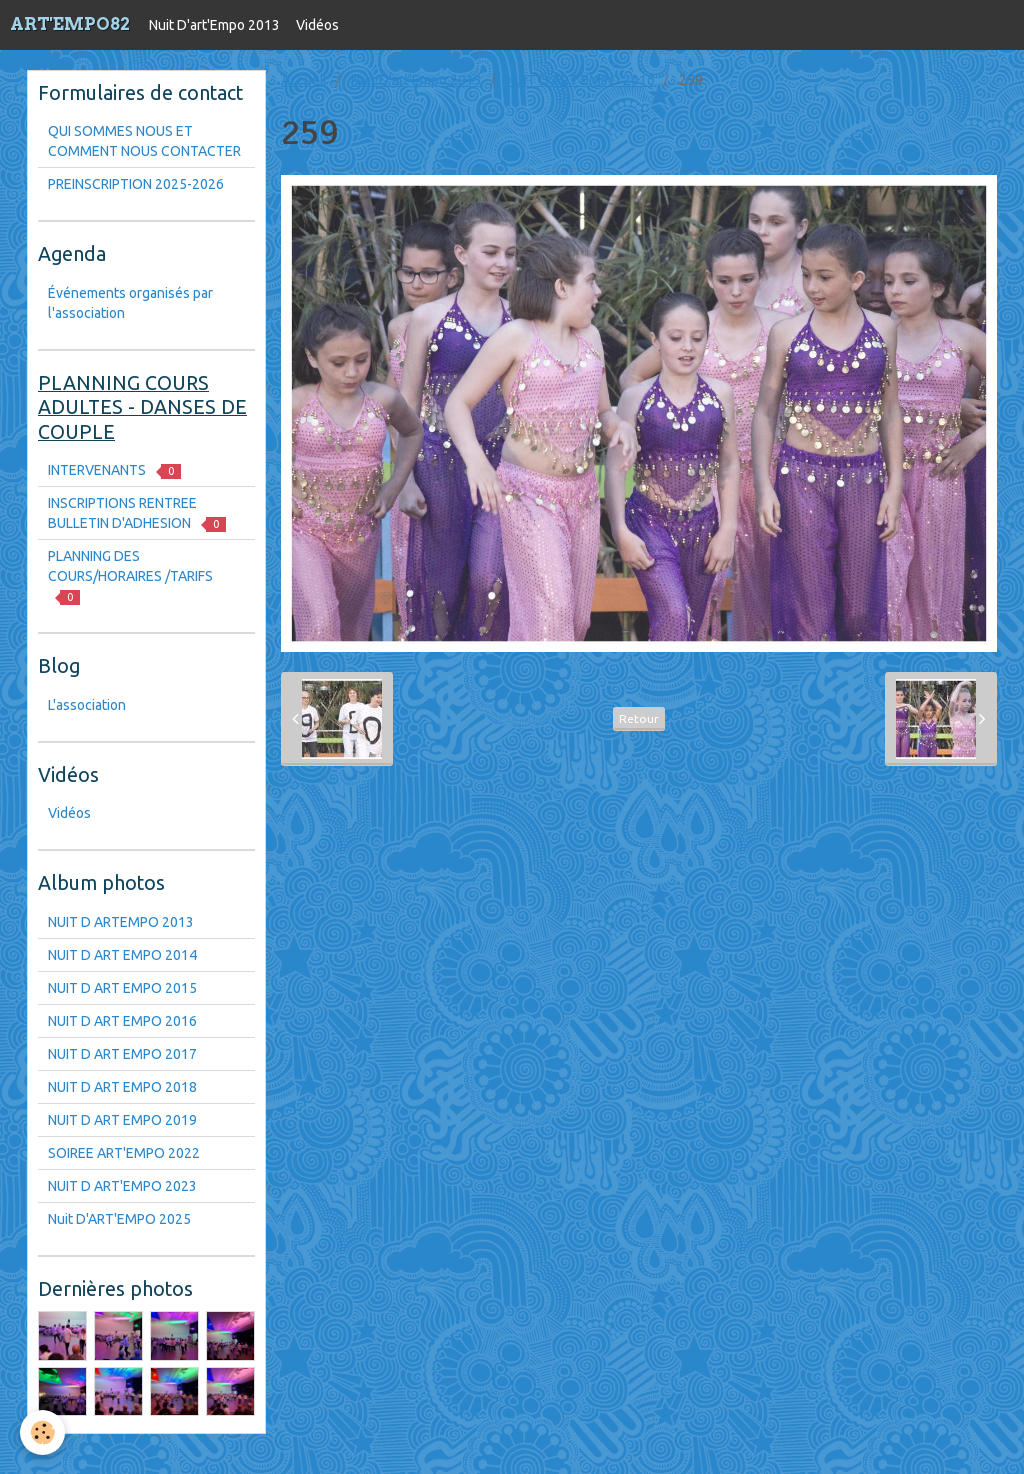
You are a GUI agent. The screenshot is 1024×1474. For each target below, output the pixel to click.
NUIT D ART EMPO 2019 (122, 1120)
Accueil (304, 80)
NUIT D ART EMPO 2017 (122, 1054)
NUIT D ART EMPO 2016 (580, 80)
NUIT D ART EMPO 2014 (122, 955)
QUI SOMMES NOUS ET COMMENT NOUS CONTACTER (144, 141)
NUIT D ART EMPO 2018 (122, 1087)
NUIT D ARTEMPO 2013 (121, 922)
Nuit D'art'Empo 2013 (214, 25)
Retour (639, 718)
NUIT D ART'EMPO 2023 (122, 1186)
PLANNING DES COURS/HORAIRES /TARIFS (130, 576)
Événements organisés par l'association (130, 303)
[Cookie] (42, 1432)
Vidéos (317, 25)
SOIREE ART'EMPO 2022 (124, 1153)
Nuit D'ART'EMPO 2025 (119, 1219)
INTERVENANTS (114, 470)
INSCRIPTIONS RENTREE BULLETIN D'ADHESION (137, 513)
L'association (87, 705)
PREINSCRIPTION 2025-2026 (136, 184)
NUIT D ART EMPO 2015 (122, 988)
